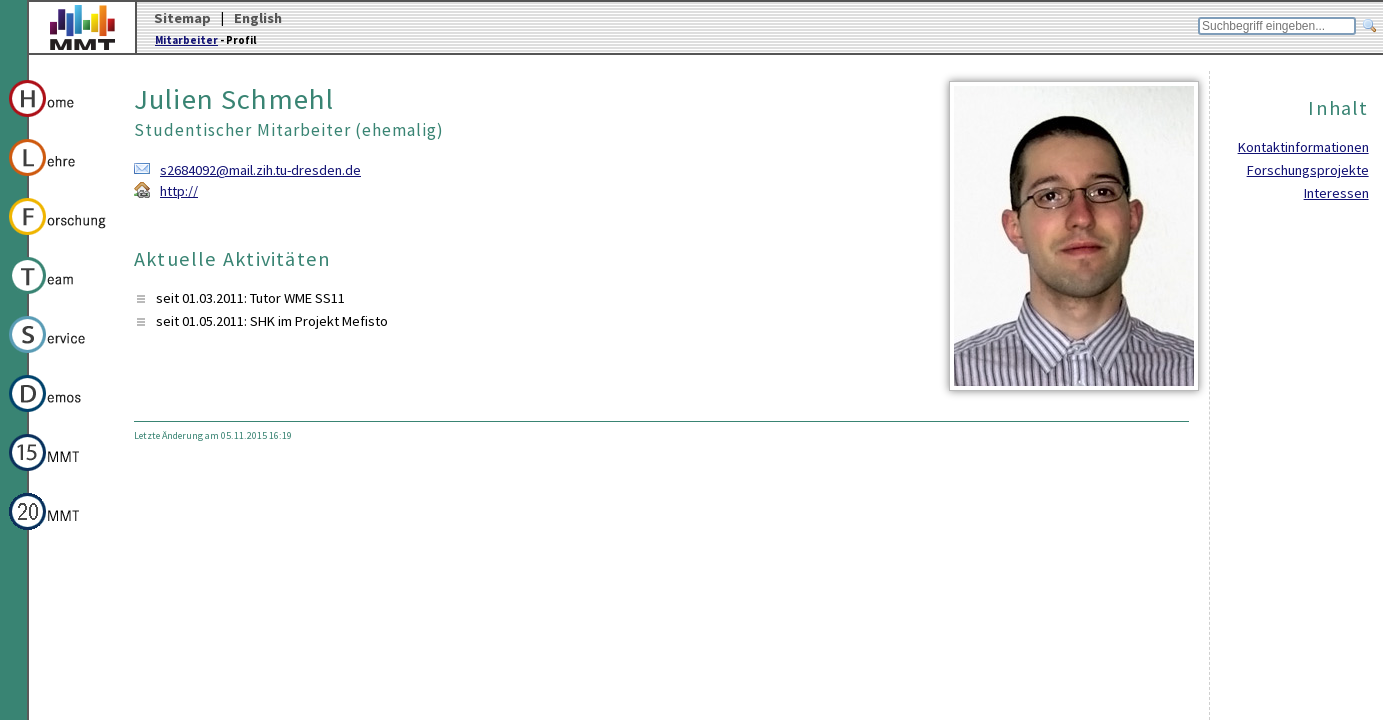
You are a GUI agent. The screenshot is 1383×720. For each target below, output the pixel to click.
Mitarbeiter (186, 40)
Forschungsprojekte (1308, 170)
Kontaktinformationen (1303, 147)
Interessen (1336, 193)
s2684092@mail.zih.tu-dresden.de (260, 170)
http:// (179, 191)
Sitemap (182, 18)
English (258, 18)
